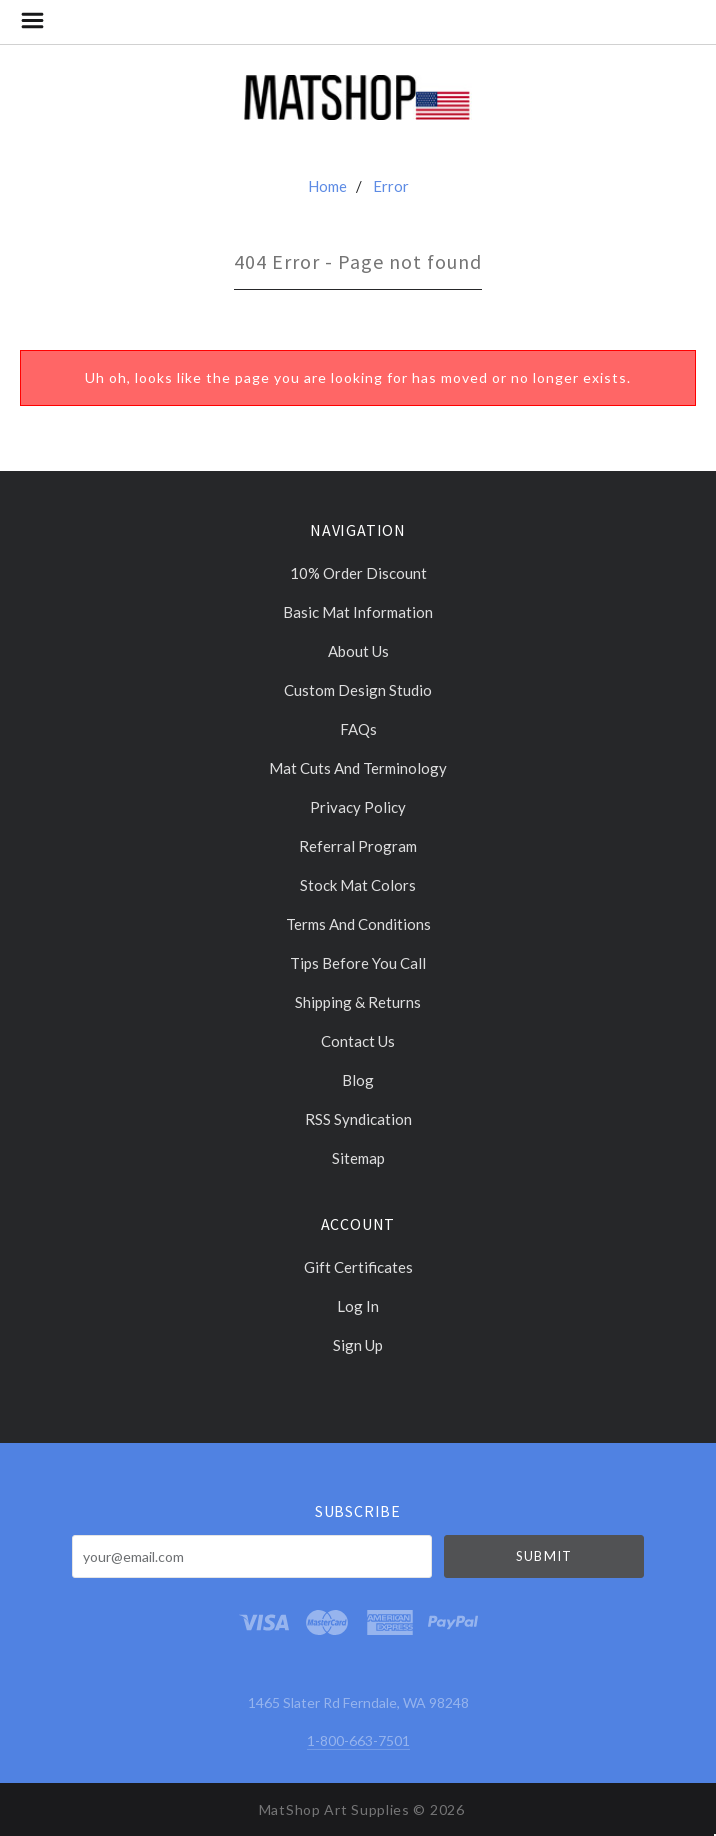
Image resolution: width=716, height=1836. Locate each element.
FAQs (358, 729)
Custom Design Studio (358, 690)
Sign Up (358, 1344)
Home (327, 186)
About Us (358, 651)
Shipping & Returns (358, 1002)
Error (391, 186)
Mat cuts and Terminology (358, 768)
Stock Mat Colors (358, 885)
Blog (358, 1080)
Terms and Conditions (358, 924)
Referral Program (358, 846)
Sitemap (358, 1157)
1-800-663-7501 (358, 1740)
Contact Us (358, 1041)
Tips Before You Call (358, 963)
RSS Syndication (358, 1119)
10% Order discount (358, 573)
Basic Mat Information (358, 612)
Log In (358, 1306)
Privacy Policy (358, 807)
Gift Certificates (358, 1267)
